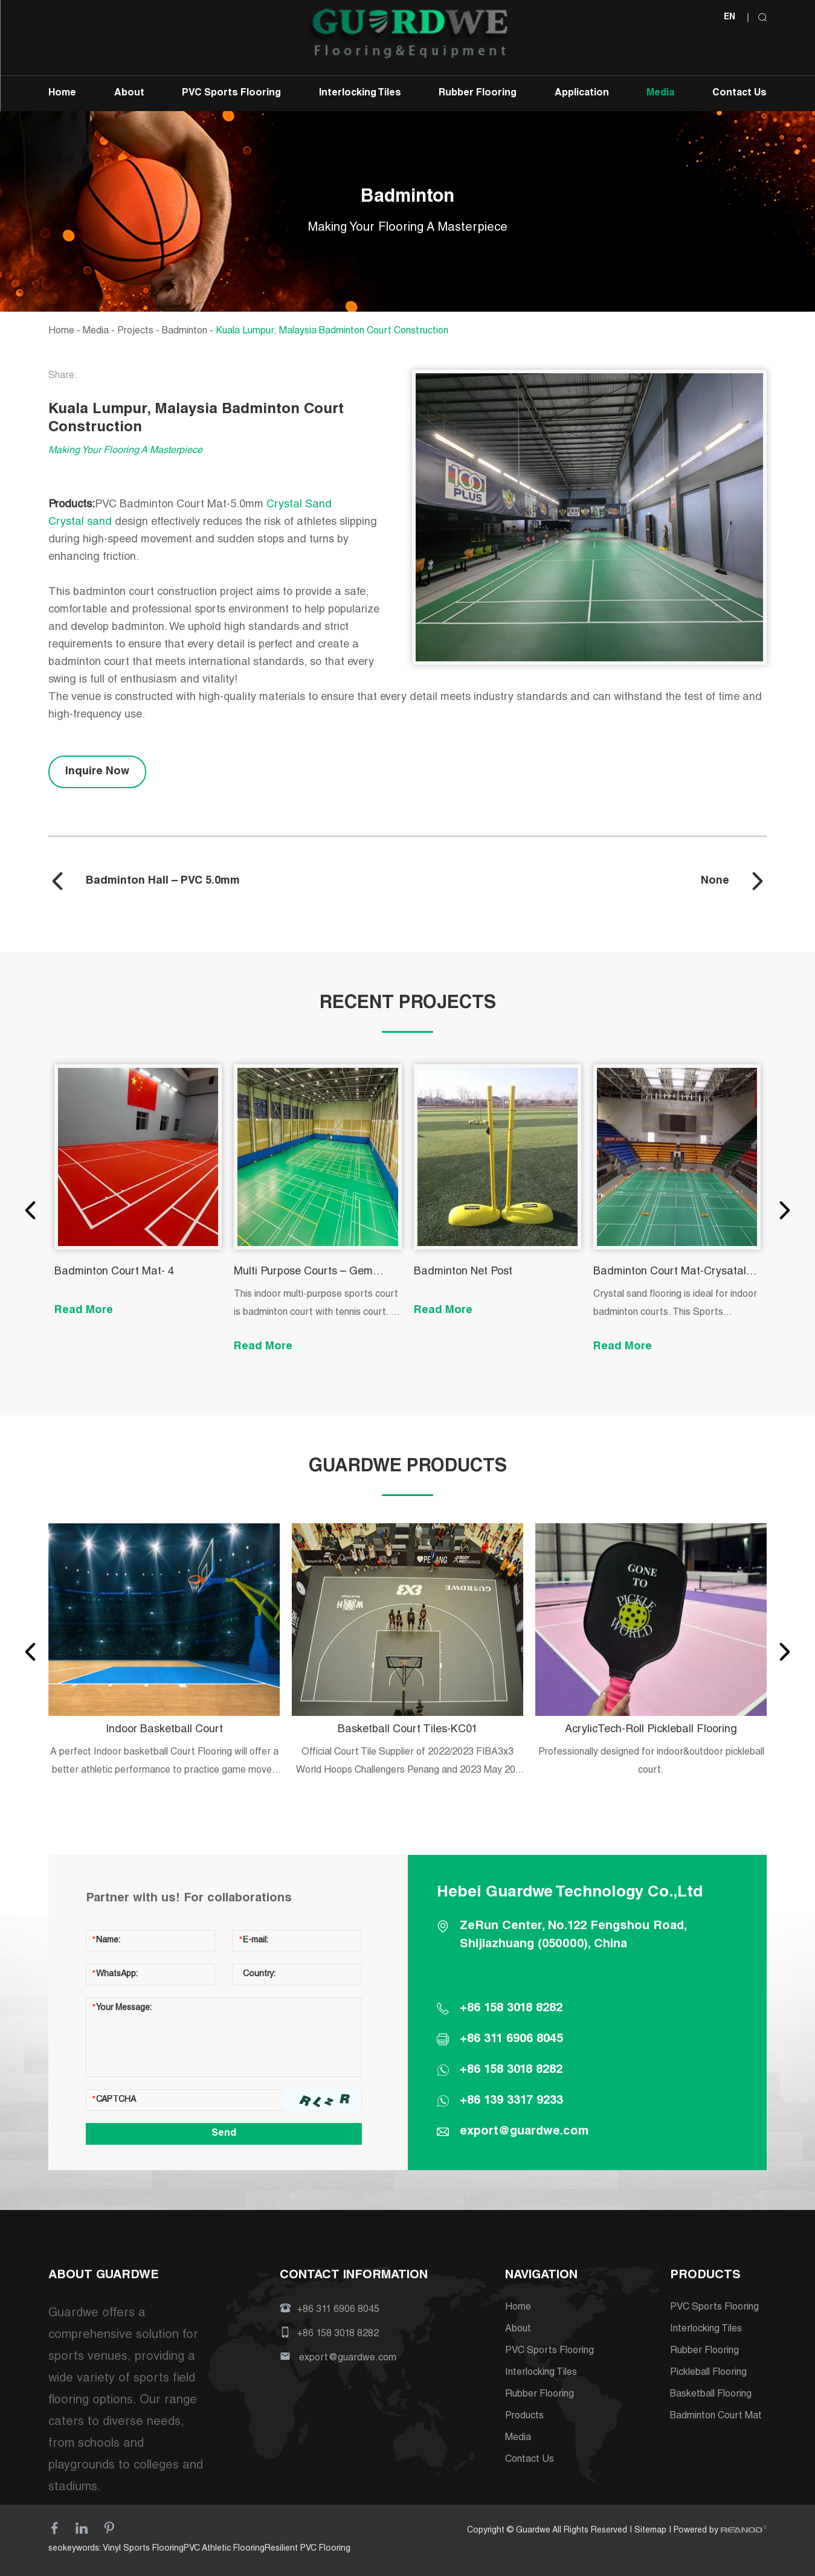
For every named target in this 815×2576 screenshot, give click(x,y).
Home (62, 93)
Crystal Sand (300, 504)
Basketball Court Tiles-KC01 (407, 1729)
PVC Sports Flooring (231, 93)
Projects (135, 331)
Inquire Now (97, 771)
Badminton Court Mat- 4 (114, 1272)
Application (582, 93)
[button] (30, 1210)
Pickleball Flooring (708, 2373)
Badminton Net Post (463, 1272)
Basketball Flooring (711, 2395)
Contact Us (739, 93)
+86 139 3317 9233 (511, 2101)
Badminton (184, 331)
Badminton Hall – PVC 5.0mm (163, 881)
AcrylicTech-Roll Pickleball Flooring (651, 1729)
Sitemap (650, 2530)
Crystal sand (81, 522)
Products (524, 2416)
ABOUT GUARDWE (103, 2276)
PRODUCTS (705, 2276)
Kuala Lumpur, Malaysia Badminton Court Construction (332, 331)
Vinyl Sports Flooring (143, 2549)
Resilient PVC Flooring (307, 2549)
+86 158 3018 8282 (511, 2070)
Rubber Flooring (478, 93)
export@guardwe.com (524, 2132)
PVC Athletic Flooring (224, 2549)
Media (660, 93)
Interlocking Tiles (360, 93)
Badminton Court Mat (716, 2416)
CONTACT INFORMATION (354, 2276)
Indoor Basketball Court (164, 1729)
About (129, 93)
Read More (83, 1310)
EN (729, 17)
